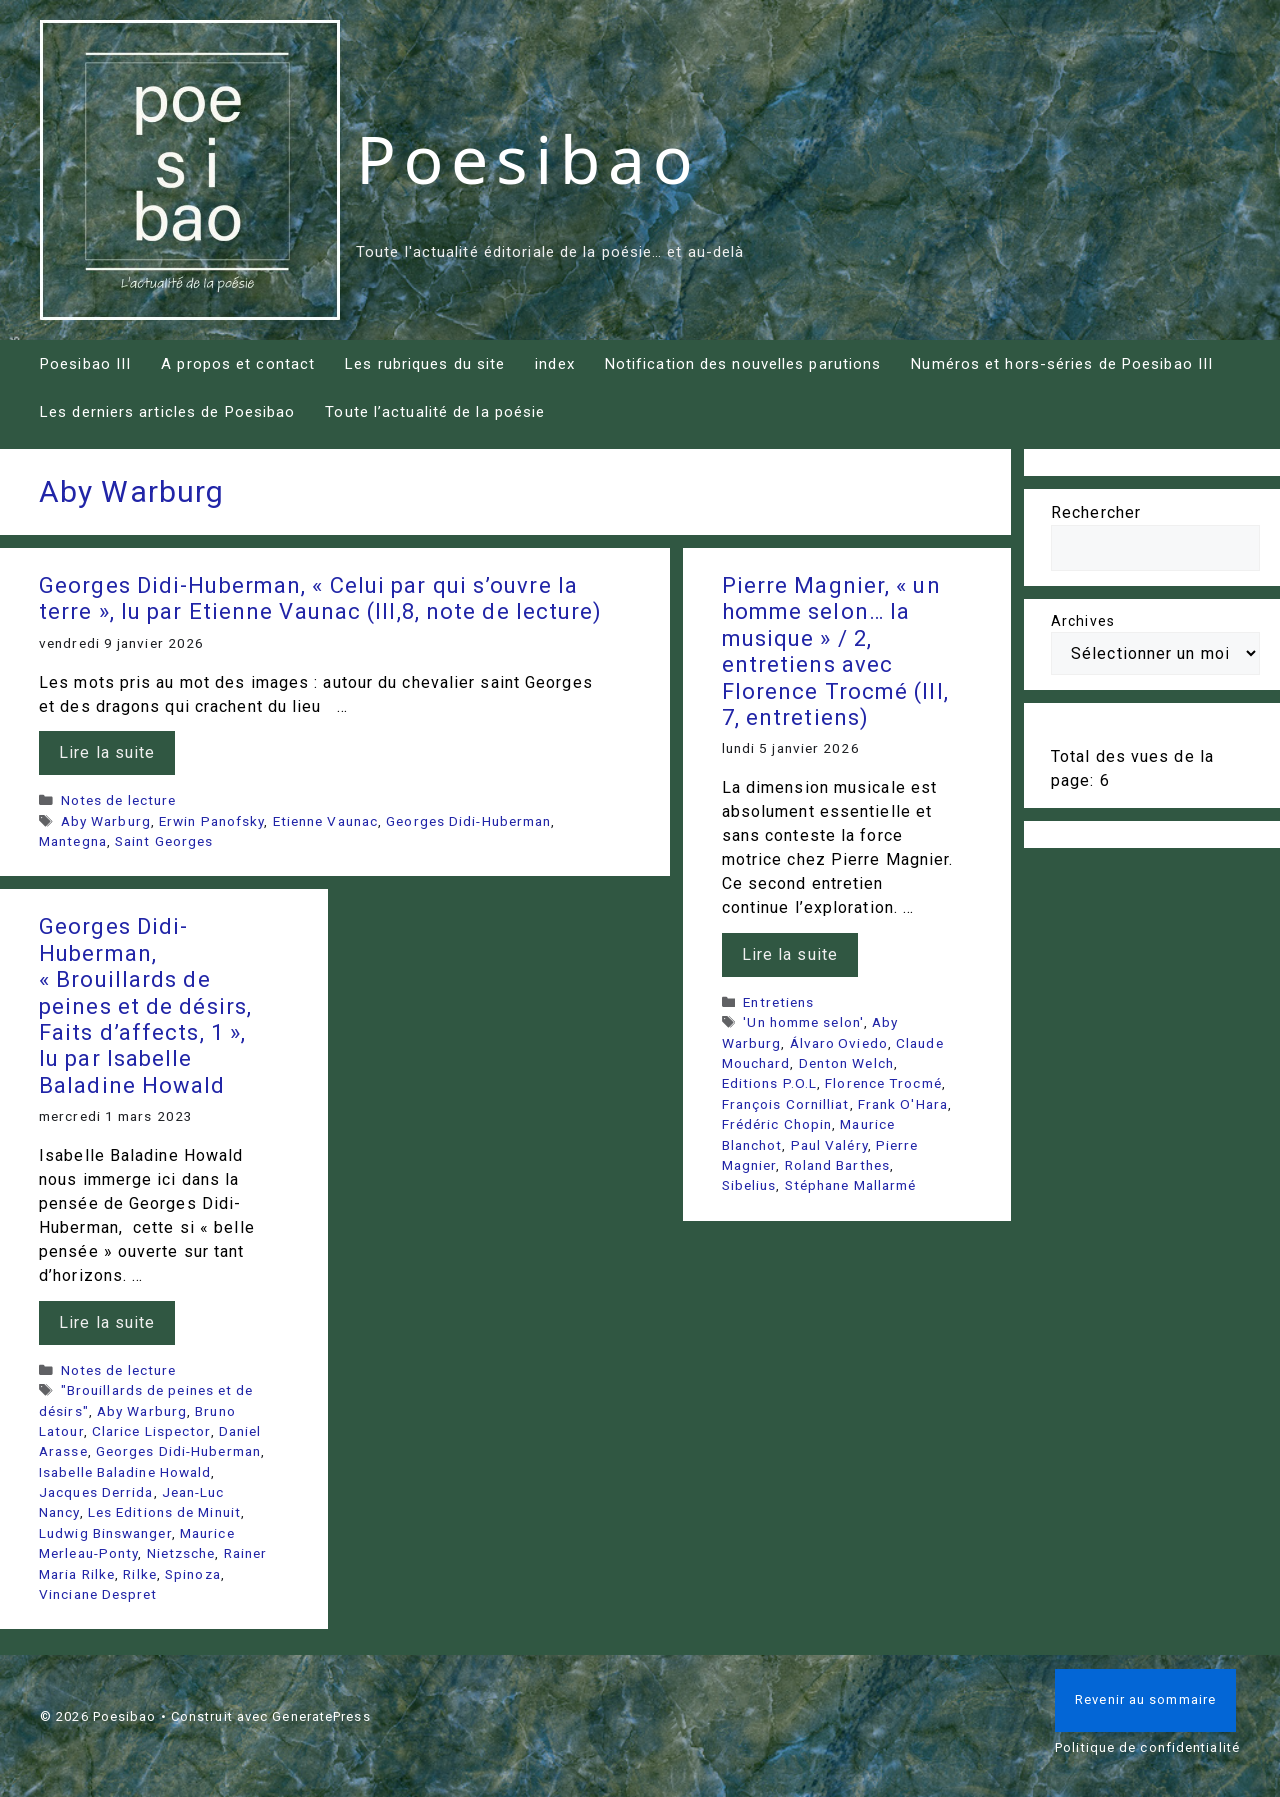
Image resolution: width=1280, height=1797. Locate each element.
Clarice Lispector (151, 1431)
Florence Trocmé (883, 1083)
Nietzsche (181, 1553)
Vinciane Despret (98, 1594)
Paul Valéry (829, 1145)
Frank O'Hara (903, 1104)
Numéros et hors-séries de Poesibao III (1062, 364)
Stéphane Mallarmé (851, 1185)
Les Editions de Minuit (164, 1512)
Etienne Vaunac (325, 821)
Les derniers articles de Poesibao (167, 412)
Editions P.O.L (769, 1083)
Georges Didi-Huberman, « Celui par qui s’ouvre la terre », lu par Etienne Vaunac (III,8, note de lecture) (321, 598)
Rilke (140, 1574)
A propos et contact (238, 364)
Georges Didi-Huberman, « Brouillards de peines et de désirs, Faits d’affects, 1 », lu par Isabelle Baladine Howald (145, 1005)
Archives (1083, 621)
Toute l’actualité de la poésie (435, 412)
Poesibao (528, 158)
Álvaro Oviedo (839, 1043)
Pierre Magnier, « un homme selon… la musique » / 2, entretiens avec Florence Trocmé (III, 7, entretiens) (835, 651)
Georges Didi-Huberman (468, 821)
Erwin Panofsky (211, 821)
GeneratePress (321, 1716)
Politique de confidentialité (1147, 1747)
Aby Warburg (106, 821)
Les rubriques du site (425, 364)
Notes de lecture (119, 800)
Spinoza (193, 1574)
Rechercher (1096, 512)
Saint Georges (164, 841)
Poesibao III (85, 364)
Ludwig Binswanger (105, 1533)
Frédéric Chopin (777, 1124)
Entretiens (778, 1002)
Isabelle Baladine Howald (125, 1472)
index (555, 364)
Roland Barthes (837, 1165)
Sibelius (749, 1185)
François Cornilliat (786, 1104)
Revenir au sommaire (1145, 1699)
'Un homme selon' (803, 1022)
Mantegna (73, 841)
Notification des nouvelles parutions (743, 364)
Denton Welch (846, 1063)
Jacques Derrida (96, 1492)
